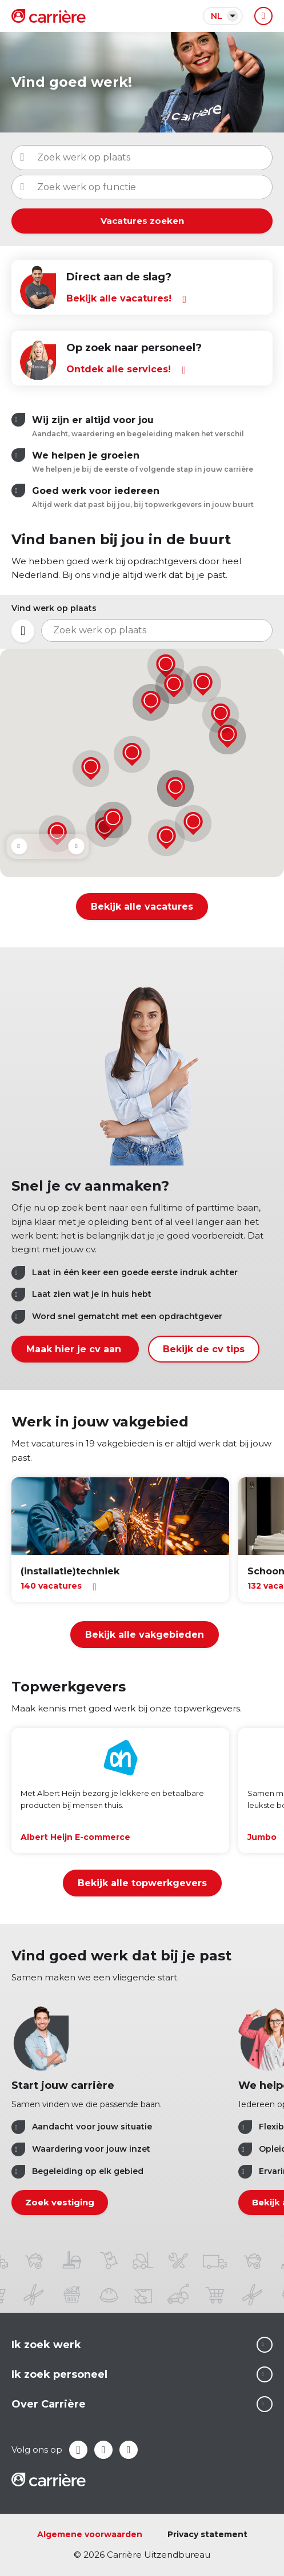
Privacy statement (207, 2534)
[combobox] (142, 187)
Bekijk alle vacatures (142, 906)
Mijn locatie (22, 631)
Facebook (78, 2450)
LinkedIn (103, 2450)
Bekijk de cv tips (204, 1349)
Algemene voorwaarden (89, 2534)
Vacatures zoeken (142, 220)
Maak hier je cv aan (75, 1349)
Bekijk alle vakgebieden (144, 1634)
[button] (203, 684)
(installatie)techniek (70, 1571)
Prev (19, 846)
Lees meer (265, 2345)
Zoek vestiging (59, 2202)
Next (76, 846)
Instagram (128, 2450)
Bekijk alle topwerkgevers (142, 1883)
